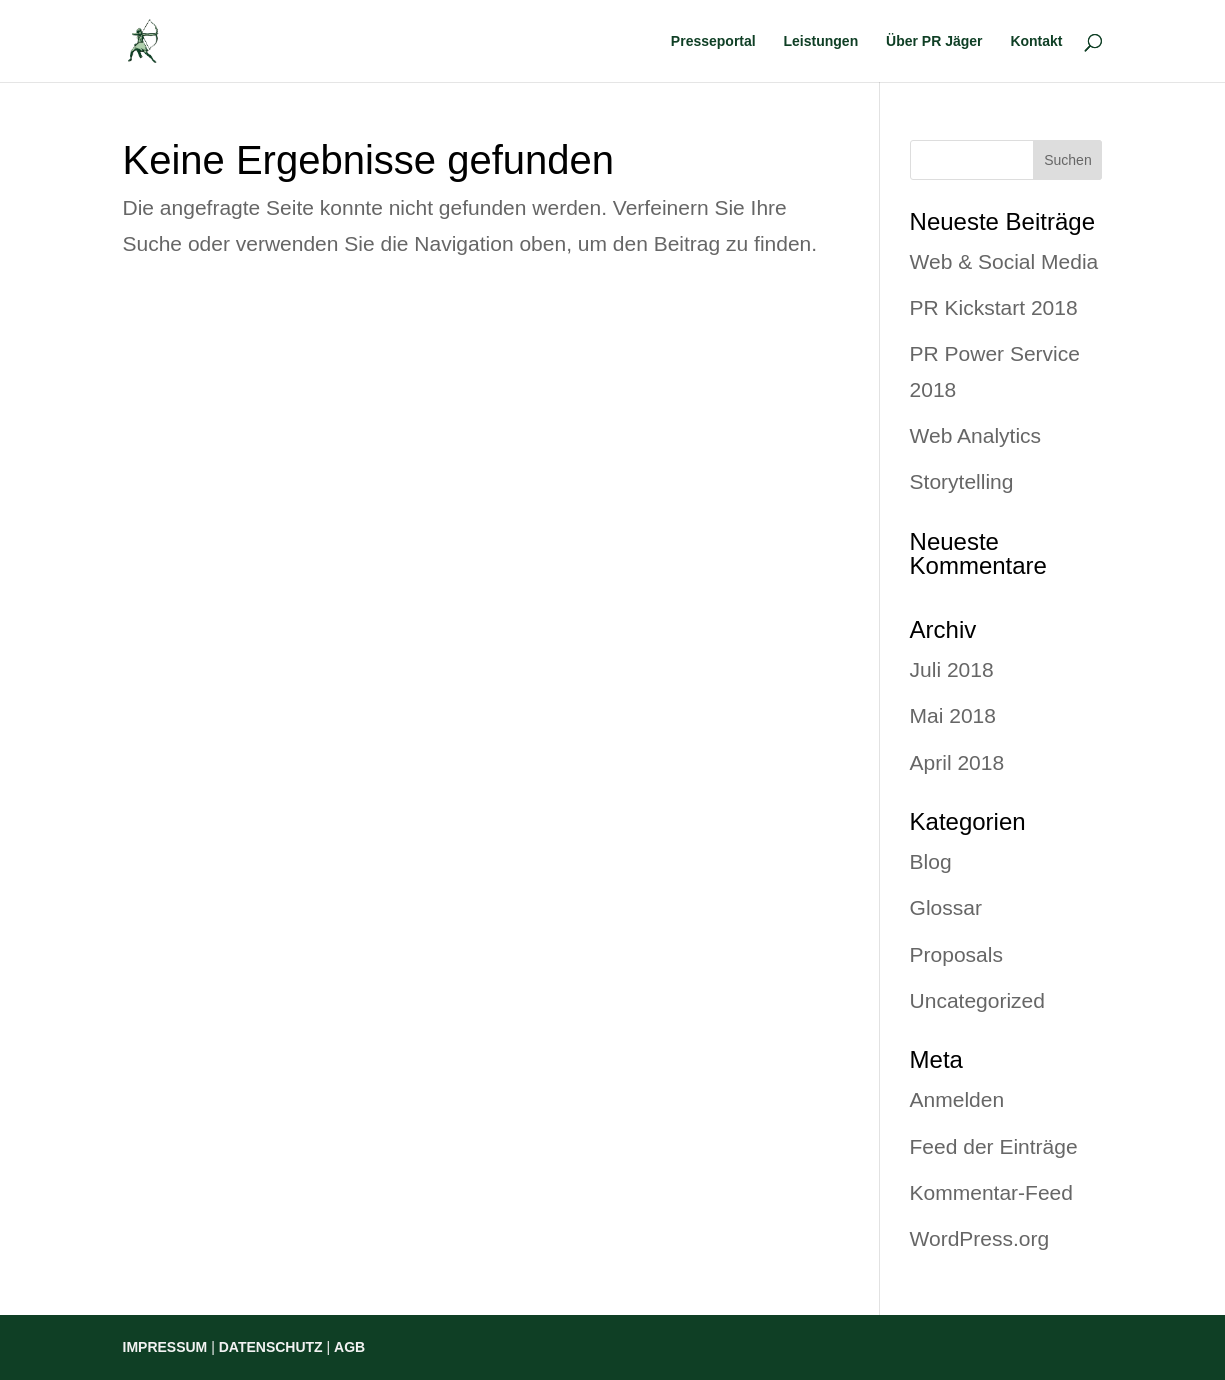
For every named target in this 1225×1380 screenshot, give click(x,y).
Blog (931, 861)
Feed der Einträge (994, 1146)
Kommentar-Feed (991, 1192)
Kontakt (1036, 41)
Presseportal (713, 41)
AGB (349, 1347)
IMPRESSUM (165, 1347)
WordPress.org (980, 1238)
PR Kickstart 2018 (994, 307)
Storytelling (962, 481)
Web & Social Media (1004, 261)
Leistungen (821, 41)
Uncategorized (977, 1000)
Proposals (956, 954)
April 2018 (957, 762)
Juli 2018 (952, 669)
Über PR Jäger (934, 41)
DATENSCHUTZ (271, 1347)
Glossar (946, 907)
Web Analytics (976, 435)
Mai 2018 (953, 715)
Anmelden (957, 1099)
